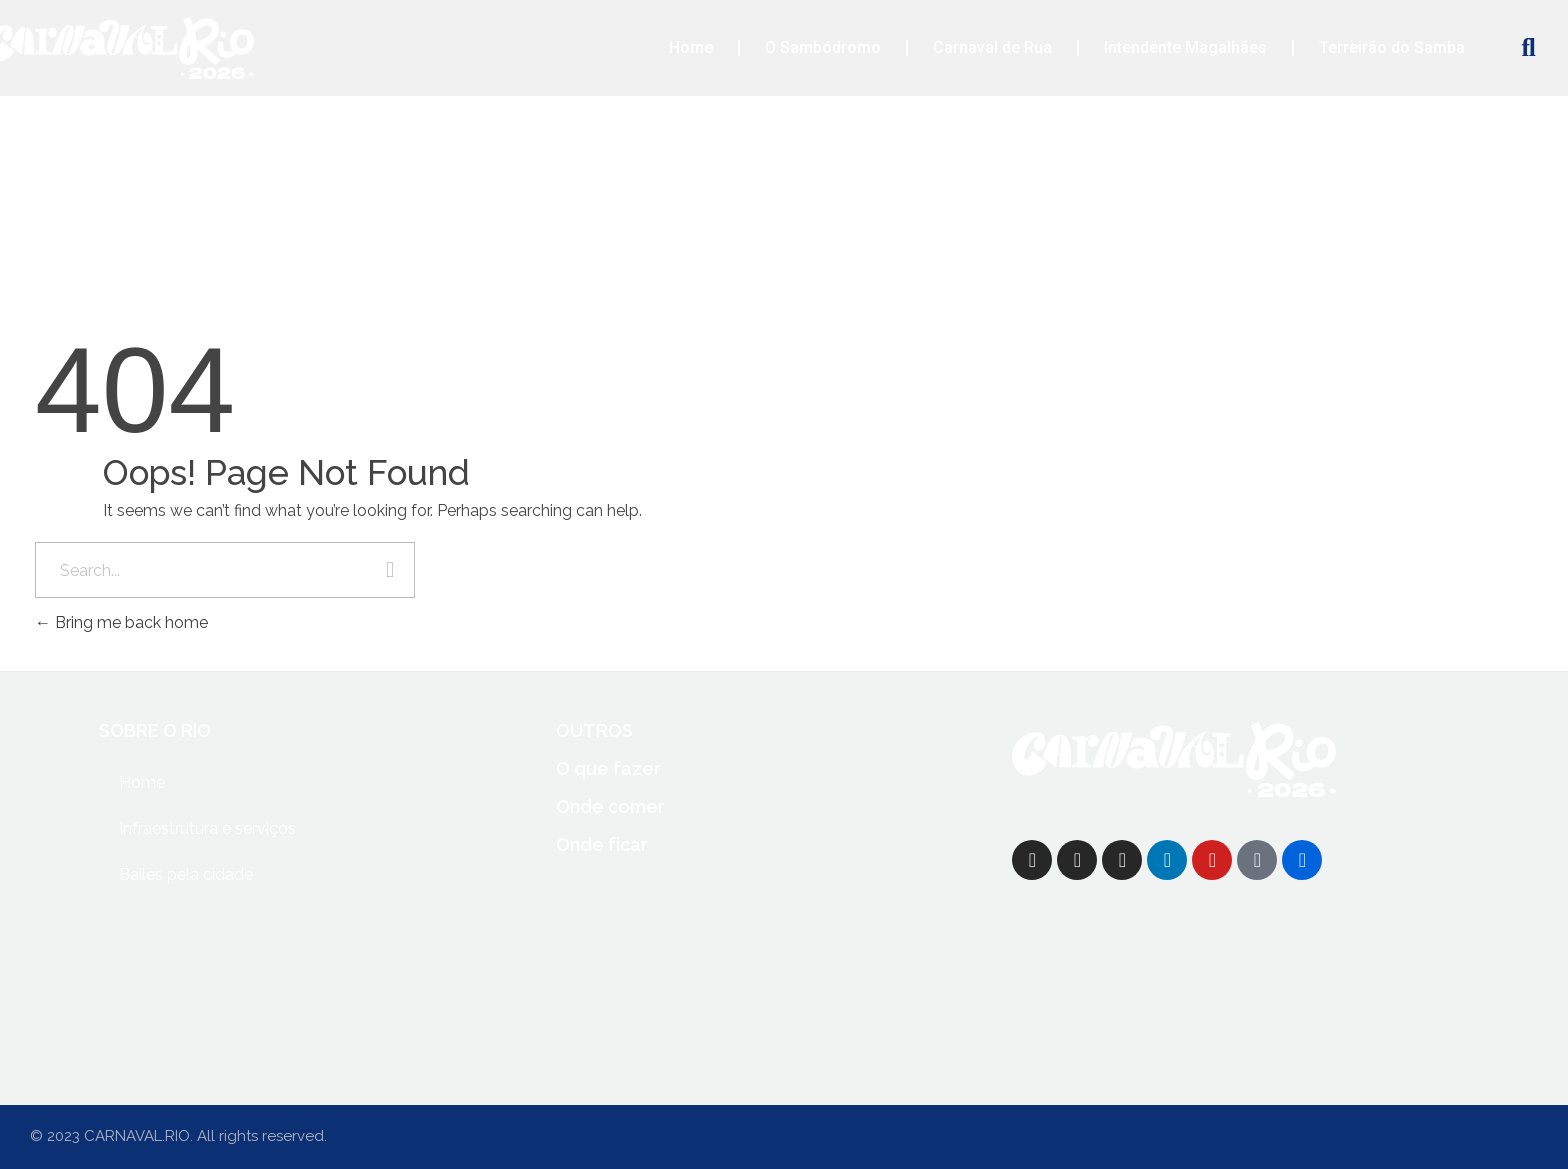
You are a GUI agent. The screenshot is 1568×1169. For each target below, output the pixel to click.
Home (691, 47)
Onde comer (610, 806)
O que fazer (608, 768)
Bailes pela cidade (186, 874)
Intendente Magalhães (1185, 47)
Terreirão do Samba (1392, 47)
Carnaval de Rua (992, 47)
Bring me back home (121, 622)
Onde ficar (602, 844)
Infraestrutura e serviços (207, 828)
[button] (1528, 48)
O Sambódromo (823, 47)
